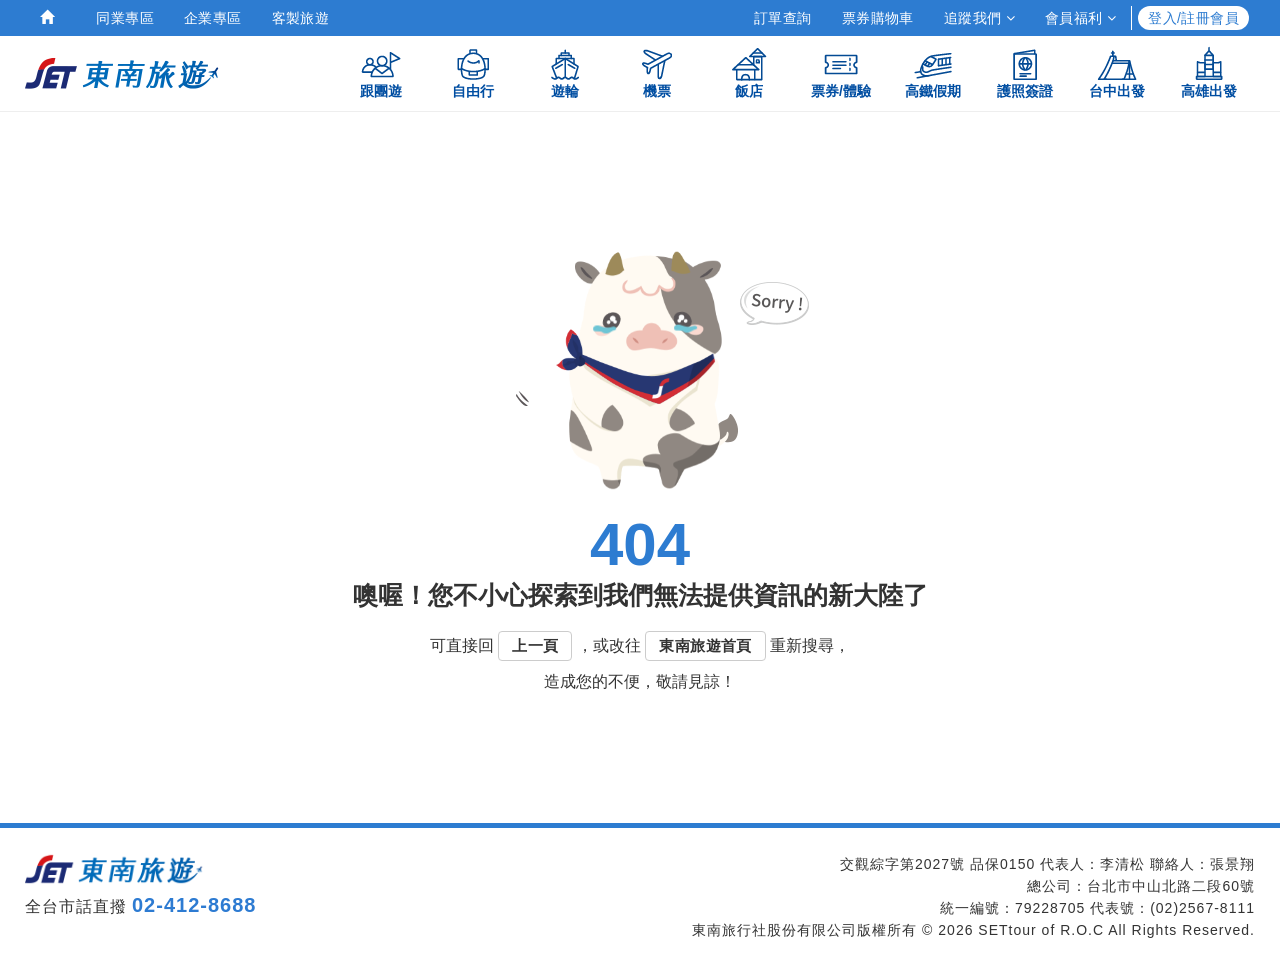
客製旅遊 (301, 18)
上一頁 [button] (535, 645)
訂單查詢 (783, 18)
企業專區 (213, 18)
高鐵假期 (933, 72)
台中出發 (1117, 72)
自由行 (473, 72)
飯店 (749, 72)
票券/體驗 (841, 72)
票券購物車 (878, 18)
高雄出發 (1209, 72)
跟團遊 (381, 72)
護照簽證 (1025, 72)
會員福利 (1080, 18)
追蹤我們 (979, 18)
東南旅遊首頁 (705, 645)
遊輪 (565, 72)
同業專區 (125, 18)
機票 (657, 72)
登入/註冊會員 (1193, 18)
